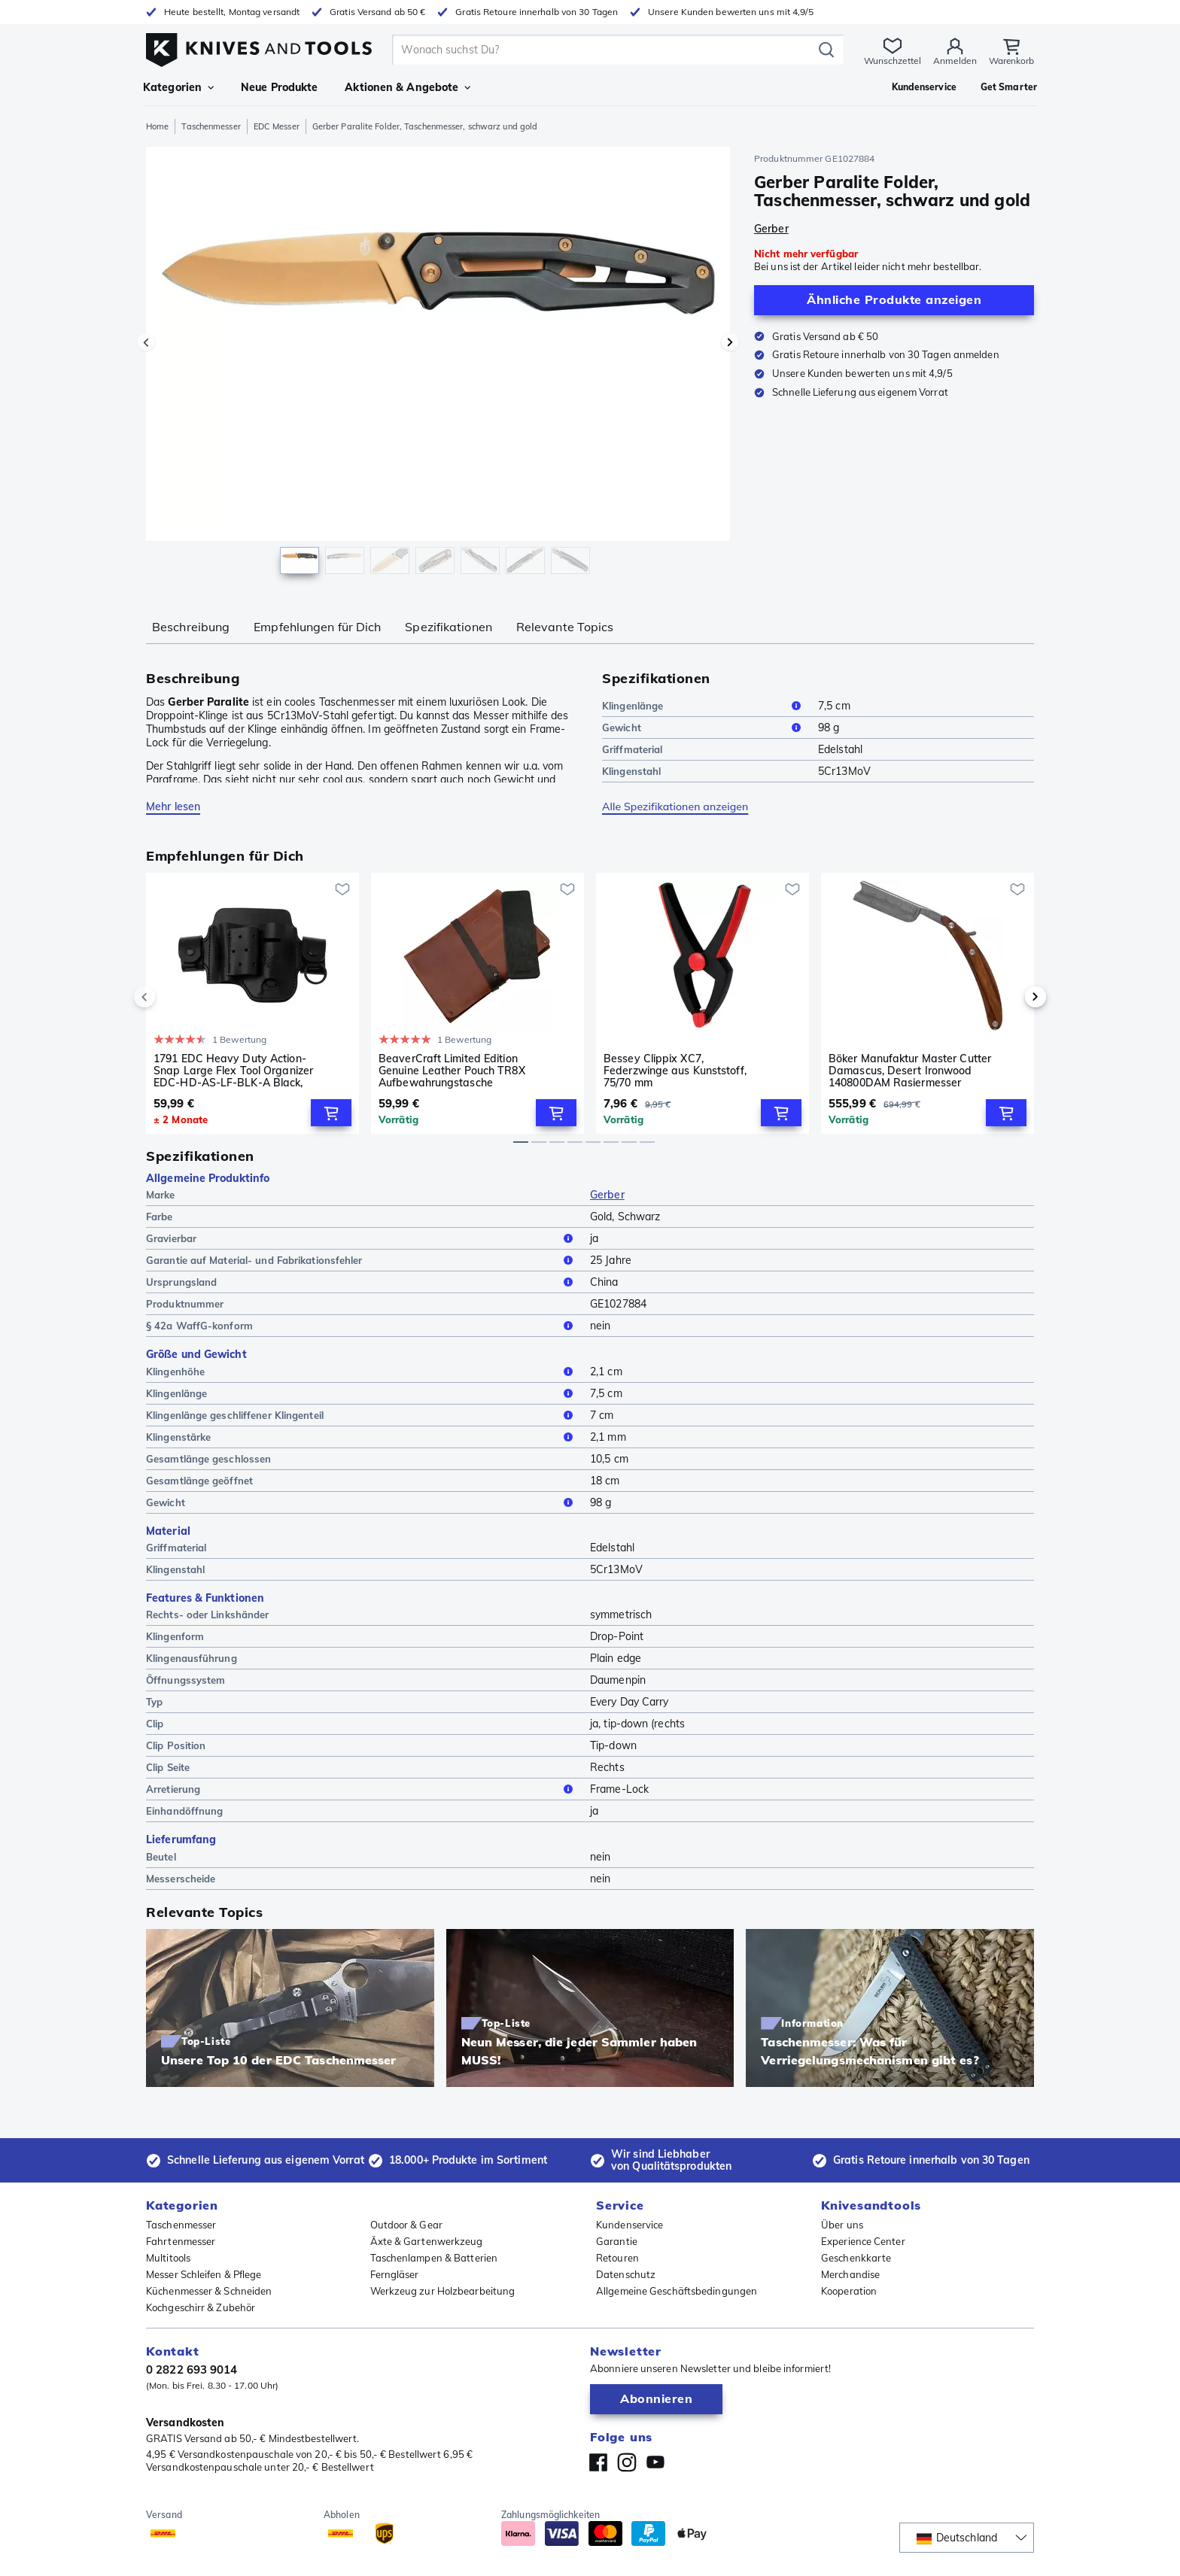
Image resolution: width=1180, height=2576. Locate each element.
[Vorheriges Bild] (146, 342)
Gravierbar (362, 1238)
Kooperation (849, 2291)
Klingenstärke (362, 1437)
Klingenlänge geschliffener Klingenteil (362, 1415)
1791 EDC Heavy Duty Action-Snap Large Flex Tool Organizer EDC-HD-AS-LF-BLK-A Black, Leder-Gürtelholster (233, 1071)
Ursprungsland (362, 1282)
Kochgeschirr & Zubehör (200, 2307)
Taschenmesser (210, 126)
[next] (1010, 997)
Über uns (842, 2225)
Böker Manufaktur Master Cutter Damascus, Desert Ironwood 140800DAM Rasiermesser (910, 1071)
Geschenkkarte (856, 2258)
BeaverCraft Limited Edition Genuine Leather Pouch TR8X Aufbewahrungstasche (452, 1071)
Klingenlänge (704, 705)
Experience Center (863, 2241)
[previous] (170, 997)
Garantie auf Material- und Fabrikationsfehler (362, 1260)
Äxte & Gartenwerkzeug (426, 2241)
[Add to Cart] (331, 1112)
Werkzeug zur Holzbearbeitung (442, 2291)
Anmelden (954, 60)
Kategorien (178, 87)
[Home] (259, 46)
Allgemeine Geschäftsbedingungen (676, 2291)
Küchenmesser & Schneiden (209, 2291)
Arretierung (362, 1789)
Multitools (168, 2258)
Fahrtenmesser (180, 2241)
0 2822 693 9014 (192, 2369)
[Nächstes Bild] (730, 342)
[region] (438, 364)
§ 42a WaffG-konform (362, 1325)
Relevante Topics (565, 626)
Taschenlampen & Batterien (434, 2258)
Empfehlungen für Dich (317, 626)
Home (157, 126)
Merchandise (850, 2274)
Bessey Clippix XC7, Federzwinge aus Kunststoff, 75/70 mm (675, 1071)
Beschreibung (191, 626)
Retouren (617, 2258)
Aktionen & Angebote (407, 87)
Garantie (616, 2241)
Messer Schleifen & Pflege (204, 2274)
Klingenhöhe (362, 1371)
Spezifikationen (448, 626)
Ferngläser (394, 2274)
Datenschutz (625, 2274)
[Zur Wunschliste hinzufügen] (342, 889)
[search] (605, 49)
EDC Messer (277, 126)
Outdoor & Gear (406, 2225)
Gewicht (704, 727)
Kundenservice (629, 2225)
